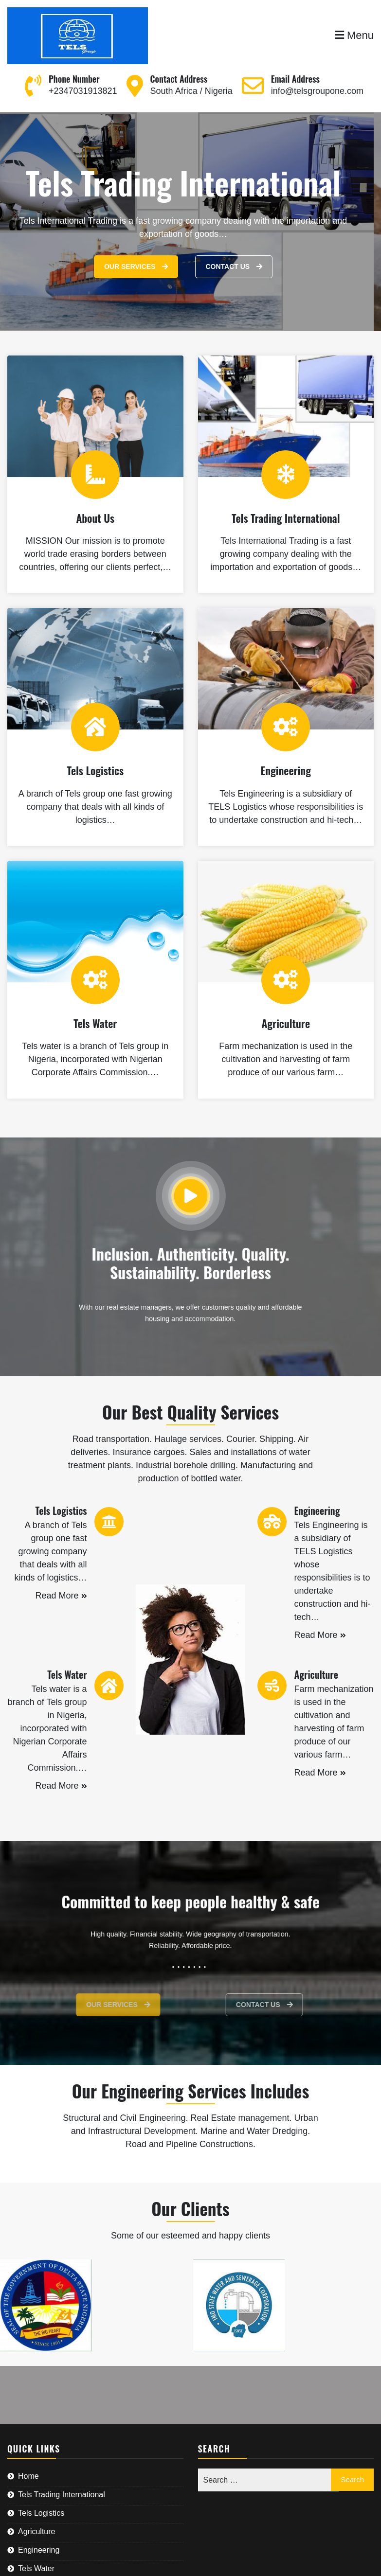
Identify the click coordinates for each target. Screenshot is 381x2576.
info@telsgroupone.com (317, 91)
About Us (95, 518)
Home (28, 2476)
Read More (61, 1595)
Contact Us (233, 266)
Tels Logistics (95, 770)
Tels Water (95, 1023)
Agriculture (285, 1023)
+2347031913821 (83, 91)
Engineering (286, 770)
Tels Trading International (286, 518)
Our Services (136, 266)
